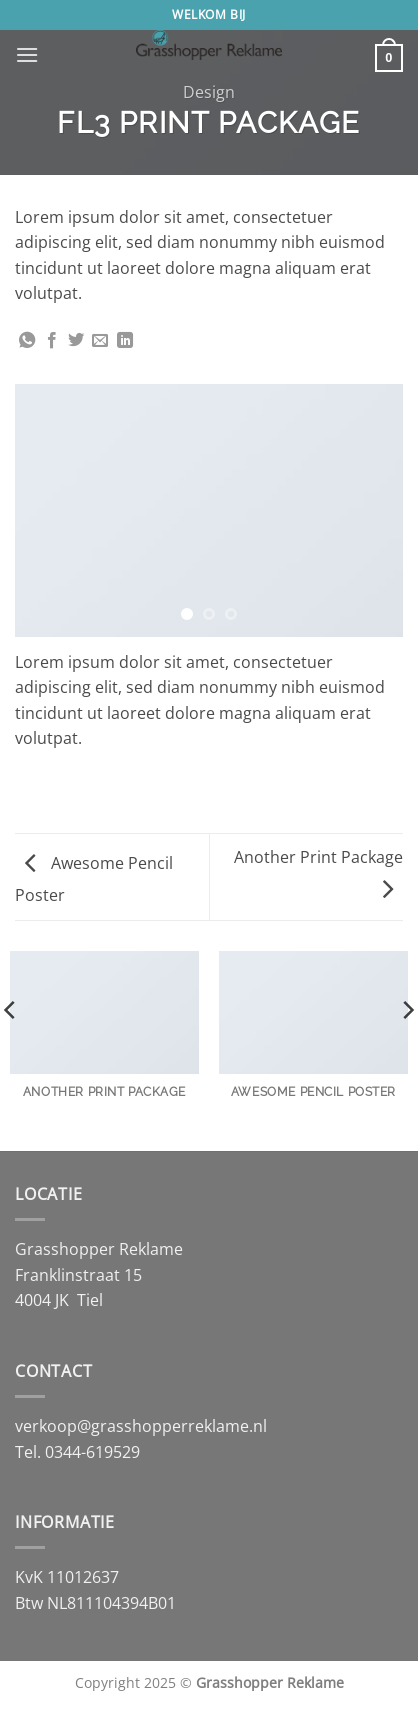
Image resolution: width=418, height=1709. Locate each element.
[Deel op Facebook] (52, 341)
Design (209, 92)
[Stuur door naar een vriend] (100, 341)
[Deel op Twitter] (76, 341)
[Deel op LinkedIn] (125, 341)
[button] (27, 54)
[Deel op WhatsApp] (27, 341)
